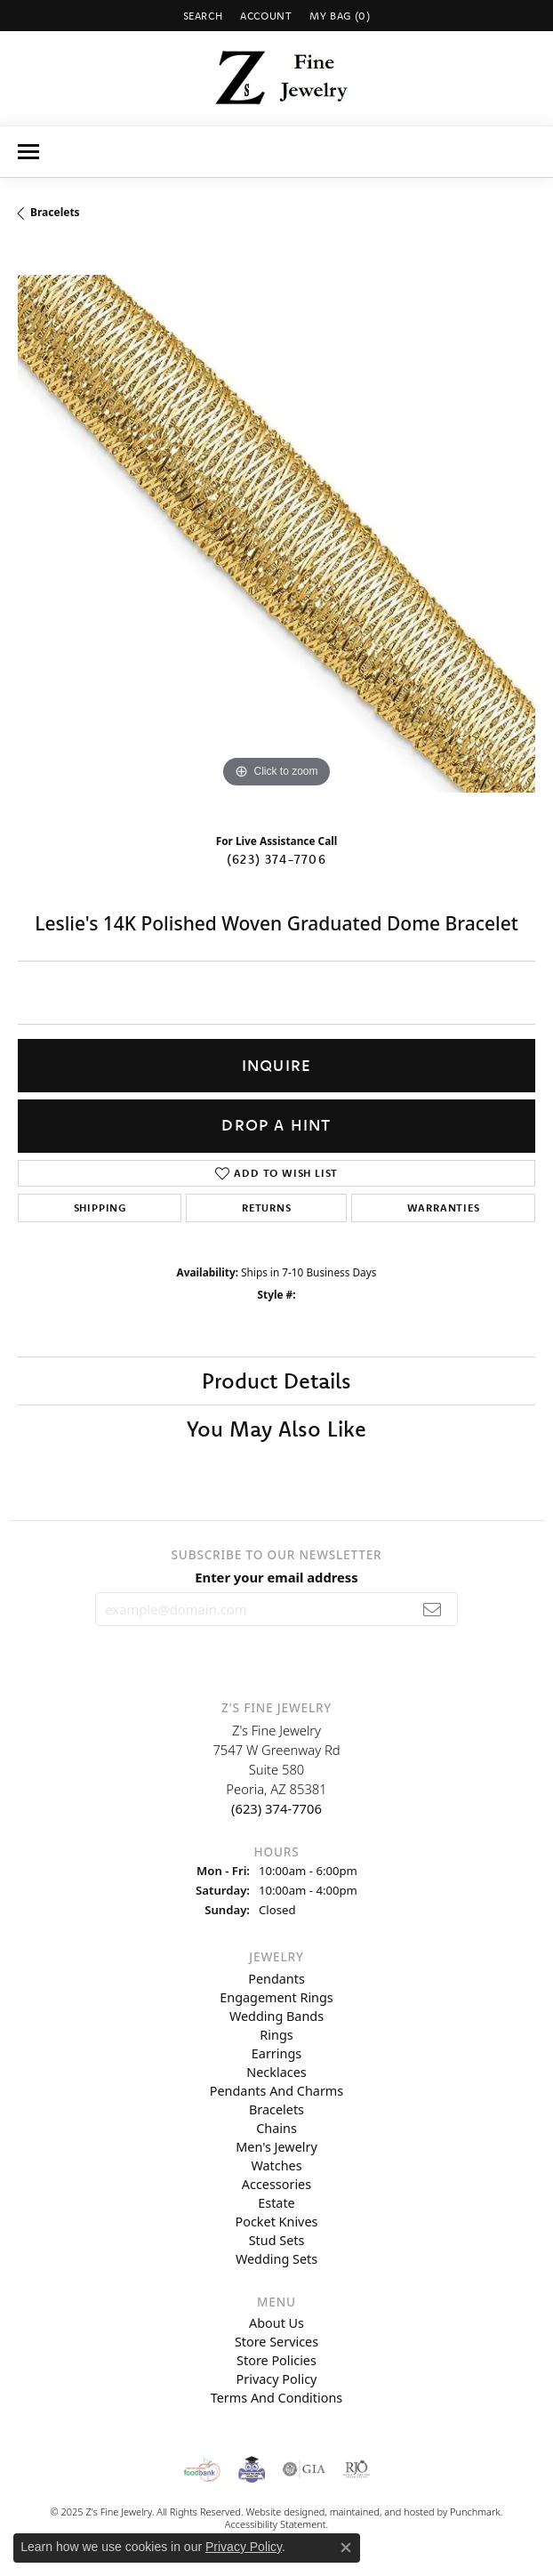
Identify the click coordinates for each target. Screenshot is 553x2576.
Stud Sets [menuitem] (277, 2239)
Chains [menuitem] (276, 2127)
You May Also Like (276, 1428)
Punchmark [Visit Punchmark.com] (475, 2511)
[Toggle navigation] (28, 151)
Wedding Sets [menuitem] (276, 2258)
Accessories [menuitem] (276, 2183)
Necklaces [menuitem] (276, 2071)
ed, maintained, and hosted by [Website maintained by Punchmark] (382, 2511)
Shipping (100, 1207)
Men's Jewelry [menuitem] (276, 2145)
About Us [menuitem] (276, 2322)
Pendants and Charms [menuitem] (276, 2089)
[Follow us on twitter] (257, 1654)
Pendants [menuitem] (276, 1977)
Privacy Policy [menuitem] (276, 2379)
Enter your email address (276, 1577)
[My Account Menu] (266, 15)
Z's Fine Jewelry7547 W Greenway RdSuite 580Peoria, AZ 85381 (276, 1768)
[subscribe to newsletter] (432, 1609)
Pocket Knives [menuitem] (277, 2220)
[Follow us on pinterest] (303, 1654)
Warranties (443, 1207)
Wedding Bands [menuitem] (276, 2015)
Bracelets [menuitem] (276, 2108)
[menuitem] (202, 2469)
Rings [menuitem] (276, 2033)
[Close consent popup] (346, 2547)
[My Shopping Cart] (339, 15)
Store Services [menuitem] (276, 2341)
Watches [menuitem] (276, 2164)
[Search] (203, 15)
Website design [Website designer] (279, 2511)
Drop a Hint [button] (276, 1125)
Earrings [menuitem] (276, 2052)
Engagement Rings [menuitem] (276, 1996)
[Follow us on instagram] (211, 1654)
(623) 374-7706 (276, 859)
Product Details (276, 1380)
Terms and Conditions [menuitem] (276, 2397)
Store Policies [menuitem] (276, 2360)
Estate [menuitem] (276, 2202)
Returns (267, 1207)
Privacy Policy (243, 2547)
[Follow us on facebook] (344, 1654)
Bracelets (55, 212)
